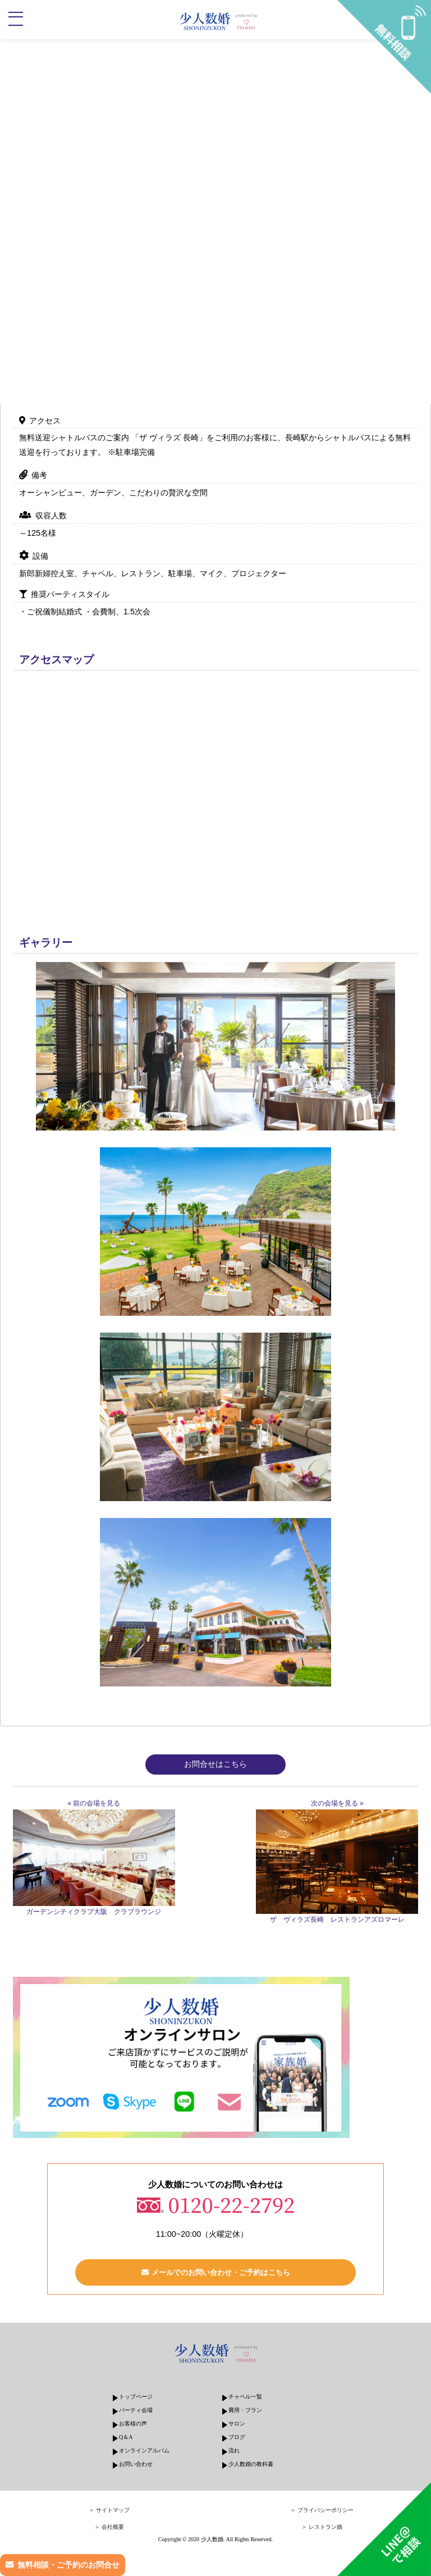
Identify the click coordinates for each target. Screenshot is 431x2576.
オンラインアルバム (144, 2450)
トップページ (136, 2396)
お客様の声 (133, 2423)
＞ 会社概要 (109, 2527)
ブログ (236, 2437)
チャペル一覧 (245, 2396)
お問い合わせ (136, 2464)
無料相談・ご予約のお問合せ (68, 2564)
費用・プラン (245, 2410)
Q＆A (125, 2437)
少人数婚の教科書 (250, 2464)
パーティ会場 (136, 2410)
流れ (234, 2450)
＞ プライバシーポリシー (322, 2510)
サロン (236, 2423)
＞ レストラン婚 (321, 2527)
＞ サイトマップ (109, 2510)
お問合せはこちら (215, 1763)
